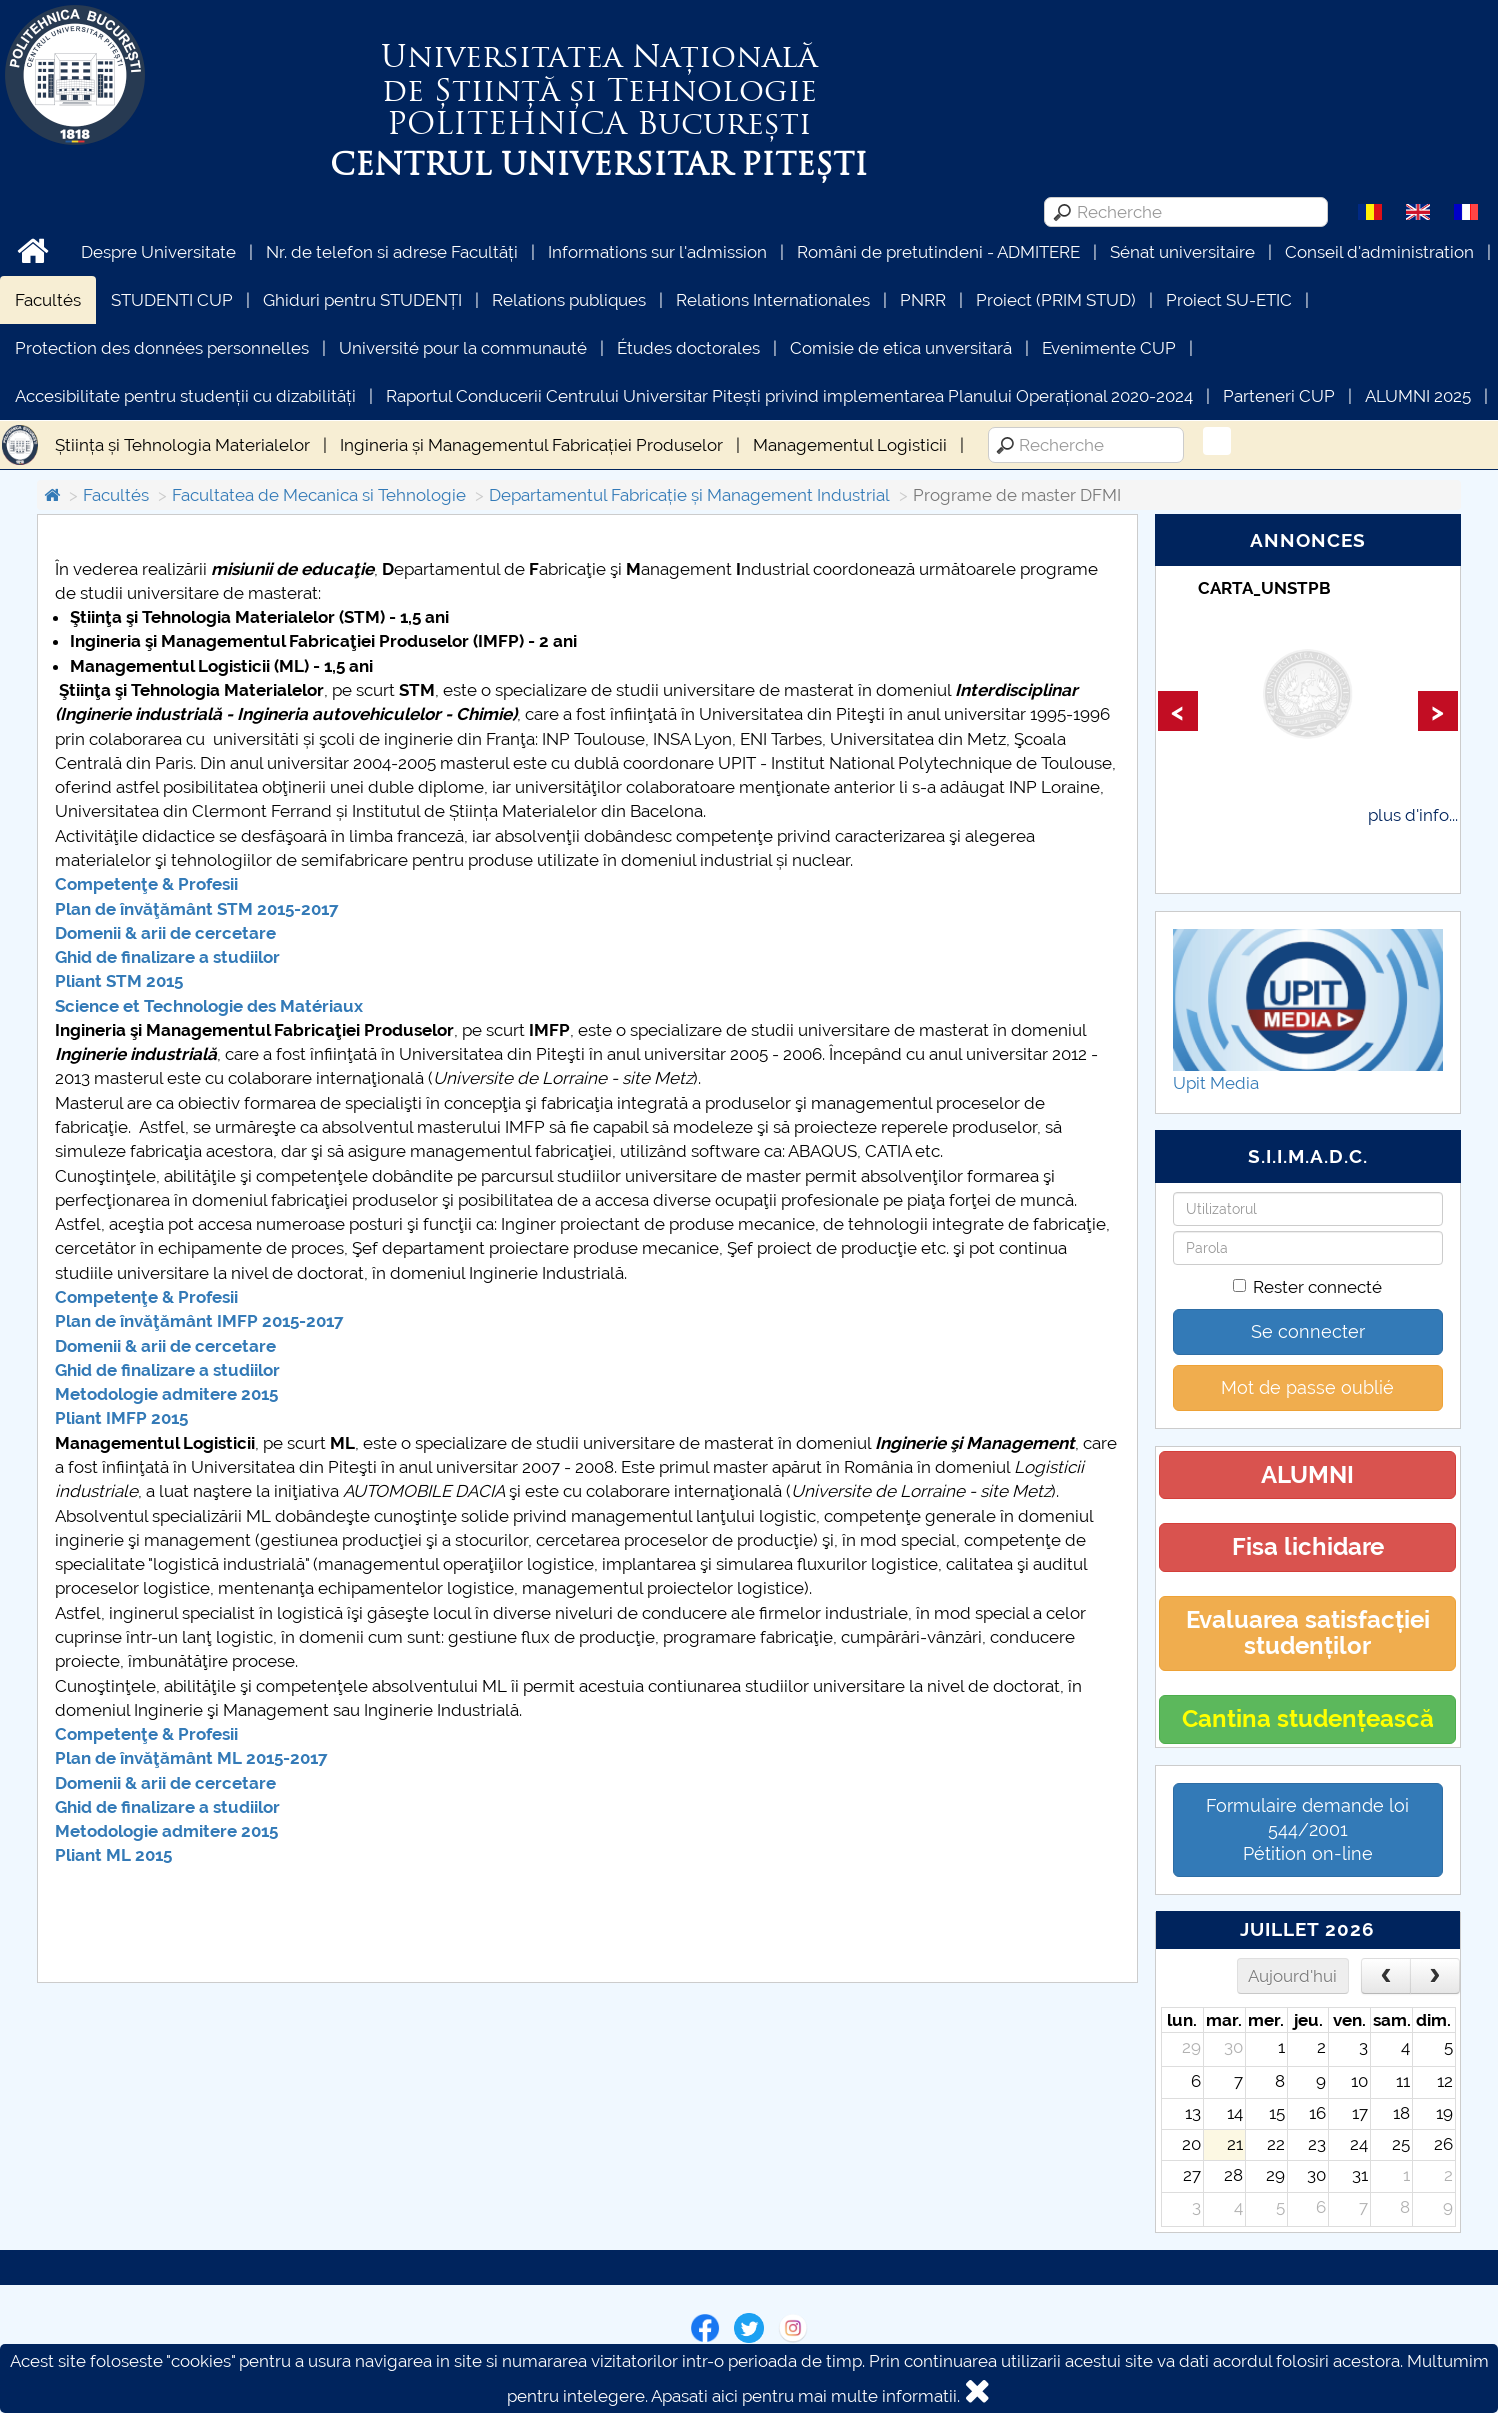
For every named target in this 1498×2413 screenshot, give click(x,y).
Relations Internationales (773, 300)
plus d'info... (1413, 815)
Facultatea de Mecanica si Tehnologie (319, 495)
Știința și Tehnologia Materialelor (182, 445)
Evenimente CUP (1109, 348)
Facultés (48, 300)
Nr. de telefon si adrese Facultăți (392, 252)
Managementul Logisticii (850, 445)
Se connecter (1308, 1331)
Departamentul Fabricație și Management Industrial (689, 495)
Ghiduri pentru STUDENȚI (362, 300)
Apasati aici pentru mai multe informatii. (805, 2396)
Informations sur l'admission (657, 252)
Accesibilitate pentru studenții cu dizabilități (185, 396)
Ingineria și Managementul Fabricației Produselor (531, 445)
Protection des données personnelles (162, 348)
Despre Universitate (158, 252)
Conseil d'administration (1379, 252)
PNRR (923, 300)
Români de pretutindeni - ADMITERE (938, 252)
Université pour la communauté (463, 348)
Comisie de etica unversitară (901, 348)
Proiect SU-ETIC (1229, 300)
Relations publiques (569, 300)
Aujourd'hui (1292, 1976)
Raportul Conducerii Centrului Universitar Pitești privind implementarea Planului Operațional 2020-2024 (789, 396)
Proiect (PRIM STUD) (1056, 300)
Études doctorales (688, 348)
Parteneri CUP (1279, 396)
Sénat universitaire (1182, 252)
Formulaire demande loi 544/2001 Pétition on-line (1307, 1829)
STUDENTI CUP (172, 300)
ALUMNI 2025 (1418, 396)
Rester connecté (1307, 1287)
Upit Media (1216, 1083)
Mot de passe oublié (1307, 1387)
